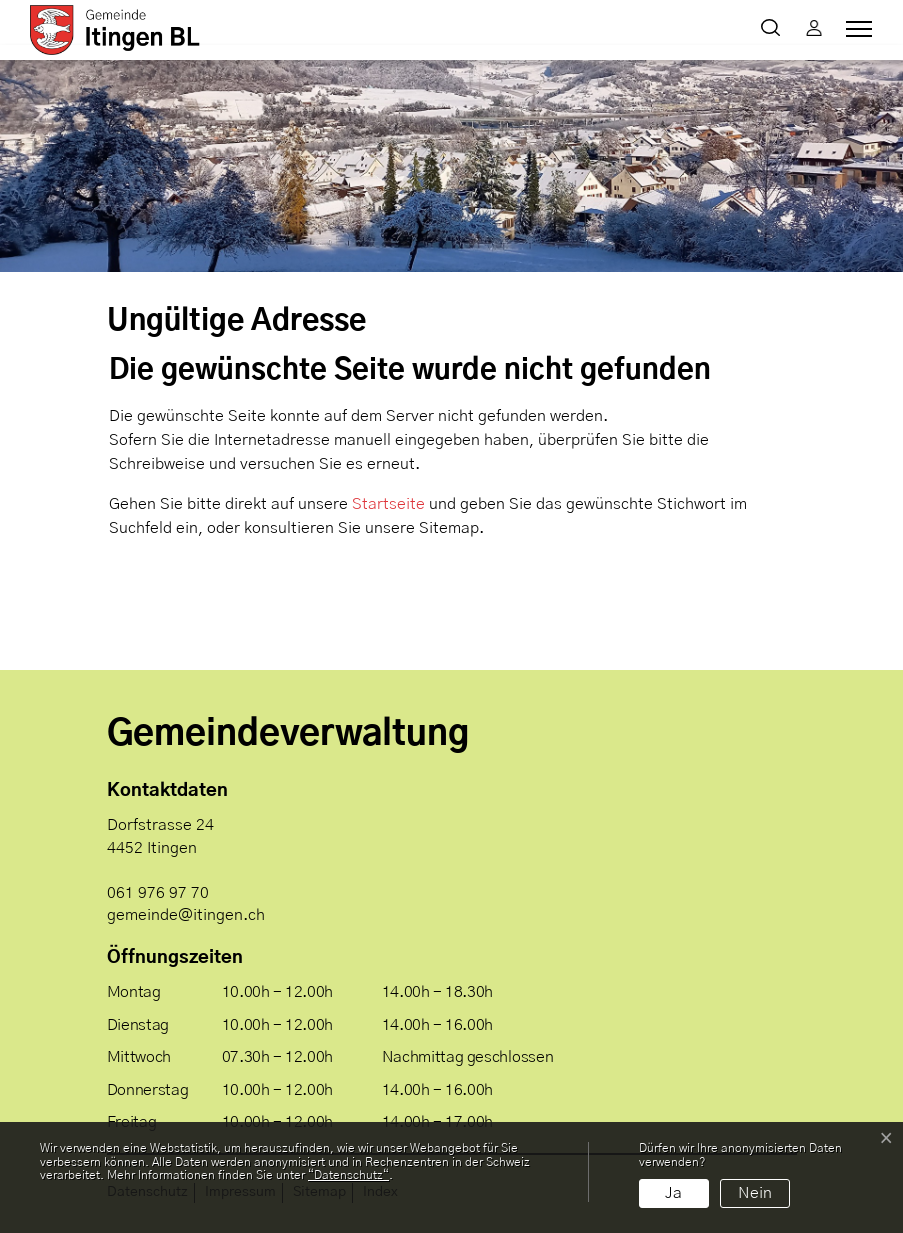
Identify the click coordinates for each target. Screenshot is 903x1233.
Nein (755, 1193)
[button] (774, 30)
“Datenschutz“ (348, 1175)
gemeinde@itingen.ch (186, 915)
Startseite (388, 504)
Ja (673, 1193)
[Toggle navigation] (856, 29)
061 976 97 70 (158, 893)
